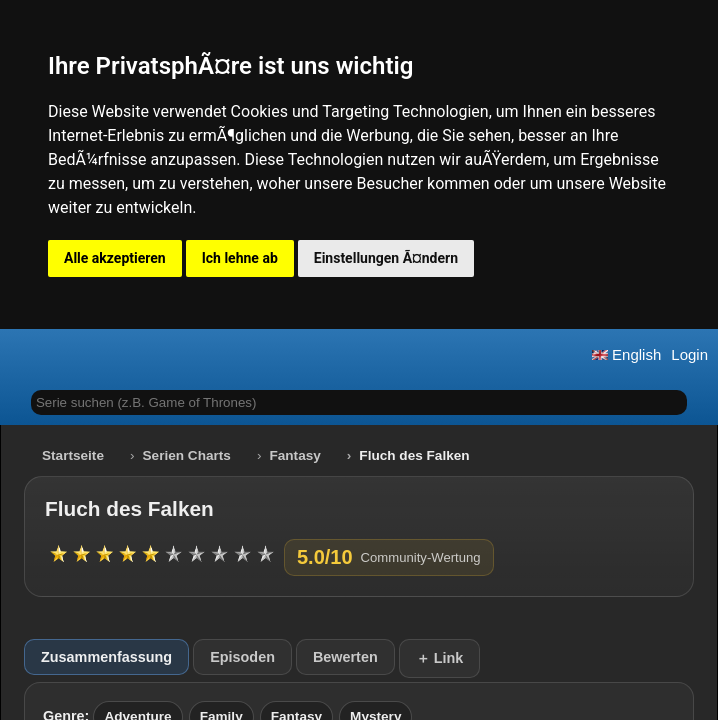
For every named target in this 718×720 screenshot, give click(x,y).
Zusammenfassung (106, 657)
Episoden (242, 657)
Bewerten (345, 657)
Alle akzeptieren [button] (115, 258)
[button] (23, 354)
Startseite (73, 455)
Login (689, 354)
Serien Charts (187, 455)
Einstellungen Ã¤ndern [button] (386, 258)
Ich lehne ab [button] (240, 258)
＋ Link (440, 658)
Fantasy (294, 455)
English (626, 354)
